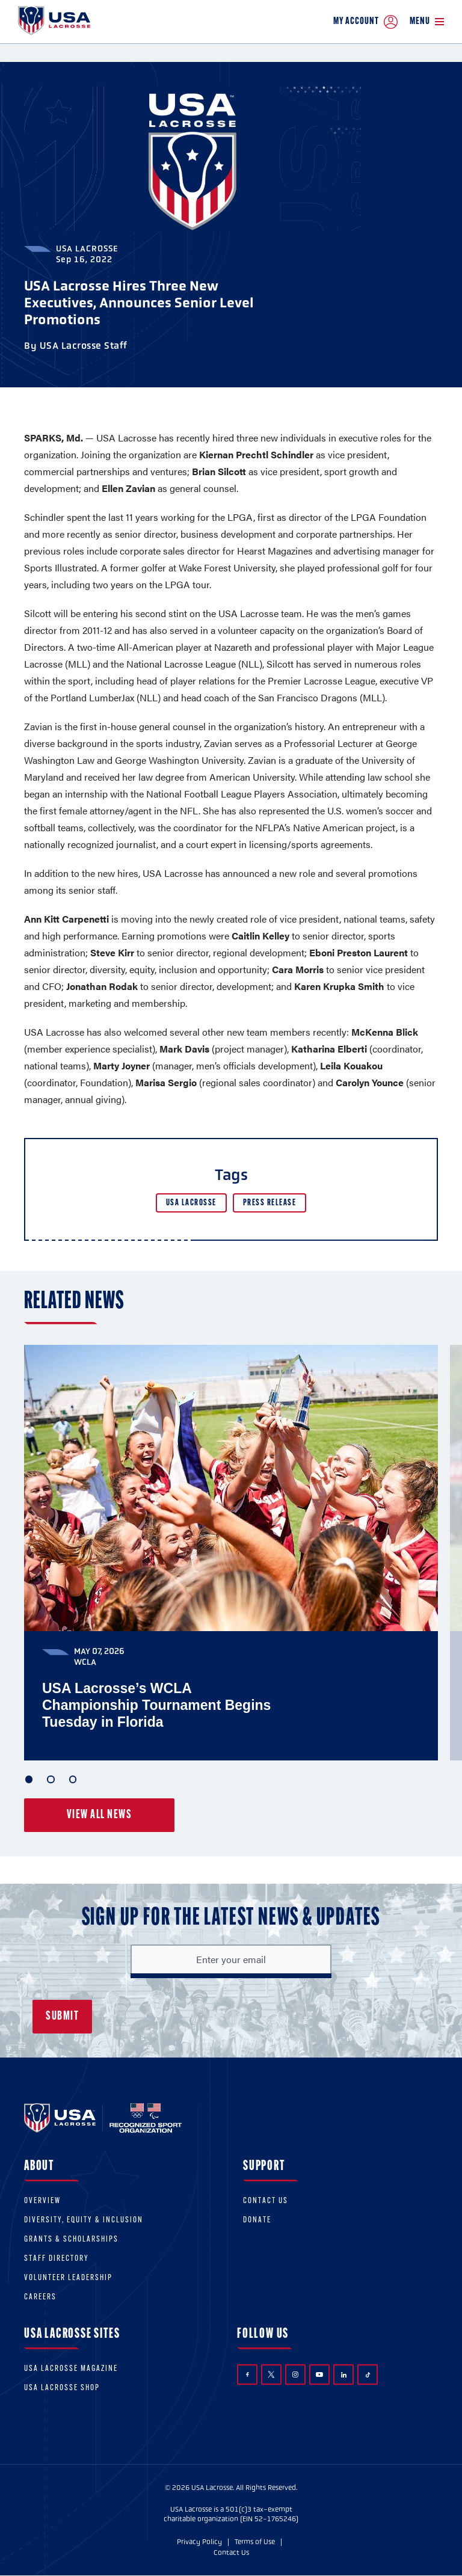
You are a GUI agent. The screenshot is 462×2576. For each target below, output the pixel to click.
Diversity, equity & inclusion (83, 2220)
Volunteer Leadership (68, 2278)
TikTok (368, 2375)
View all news (99, 1815)
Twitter (271, 2375)
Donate (257, 2220)
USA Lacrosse (191, 1203)
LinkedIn (343, 2375)
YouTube (319, 2374)
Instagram (295, 2375)
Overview (42, 2201)
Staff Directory (56, 2259)
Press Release (270, 1203)
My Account (365, 22)
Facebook (247, 2375)
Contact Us (265, 2201)
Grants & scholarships (71, 2240)
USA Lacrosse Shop (62, 2388)
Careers (40, 2297)
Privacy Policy (199, 2542)
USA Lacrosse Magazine (71, 2369)
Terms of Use (255, 2542)
